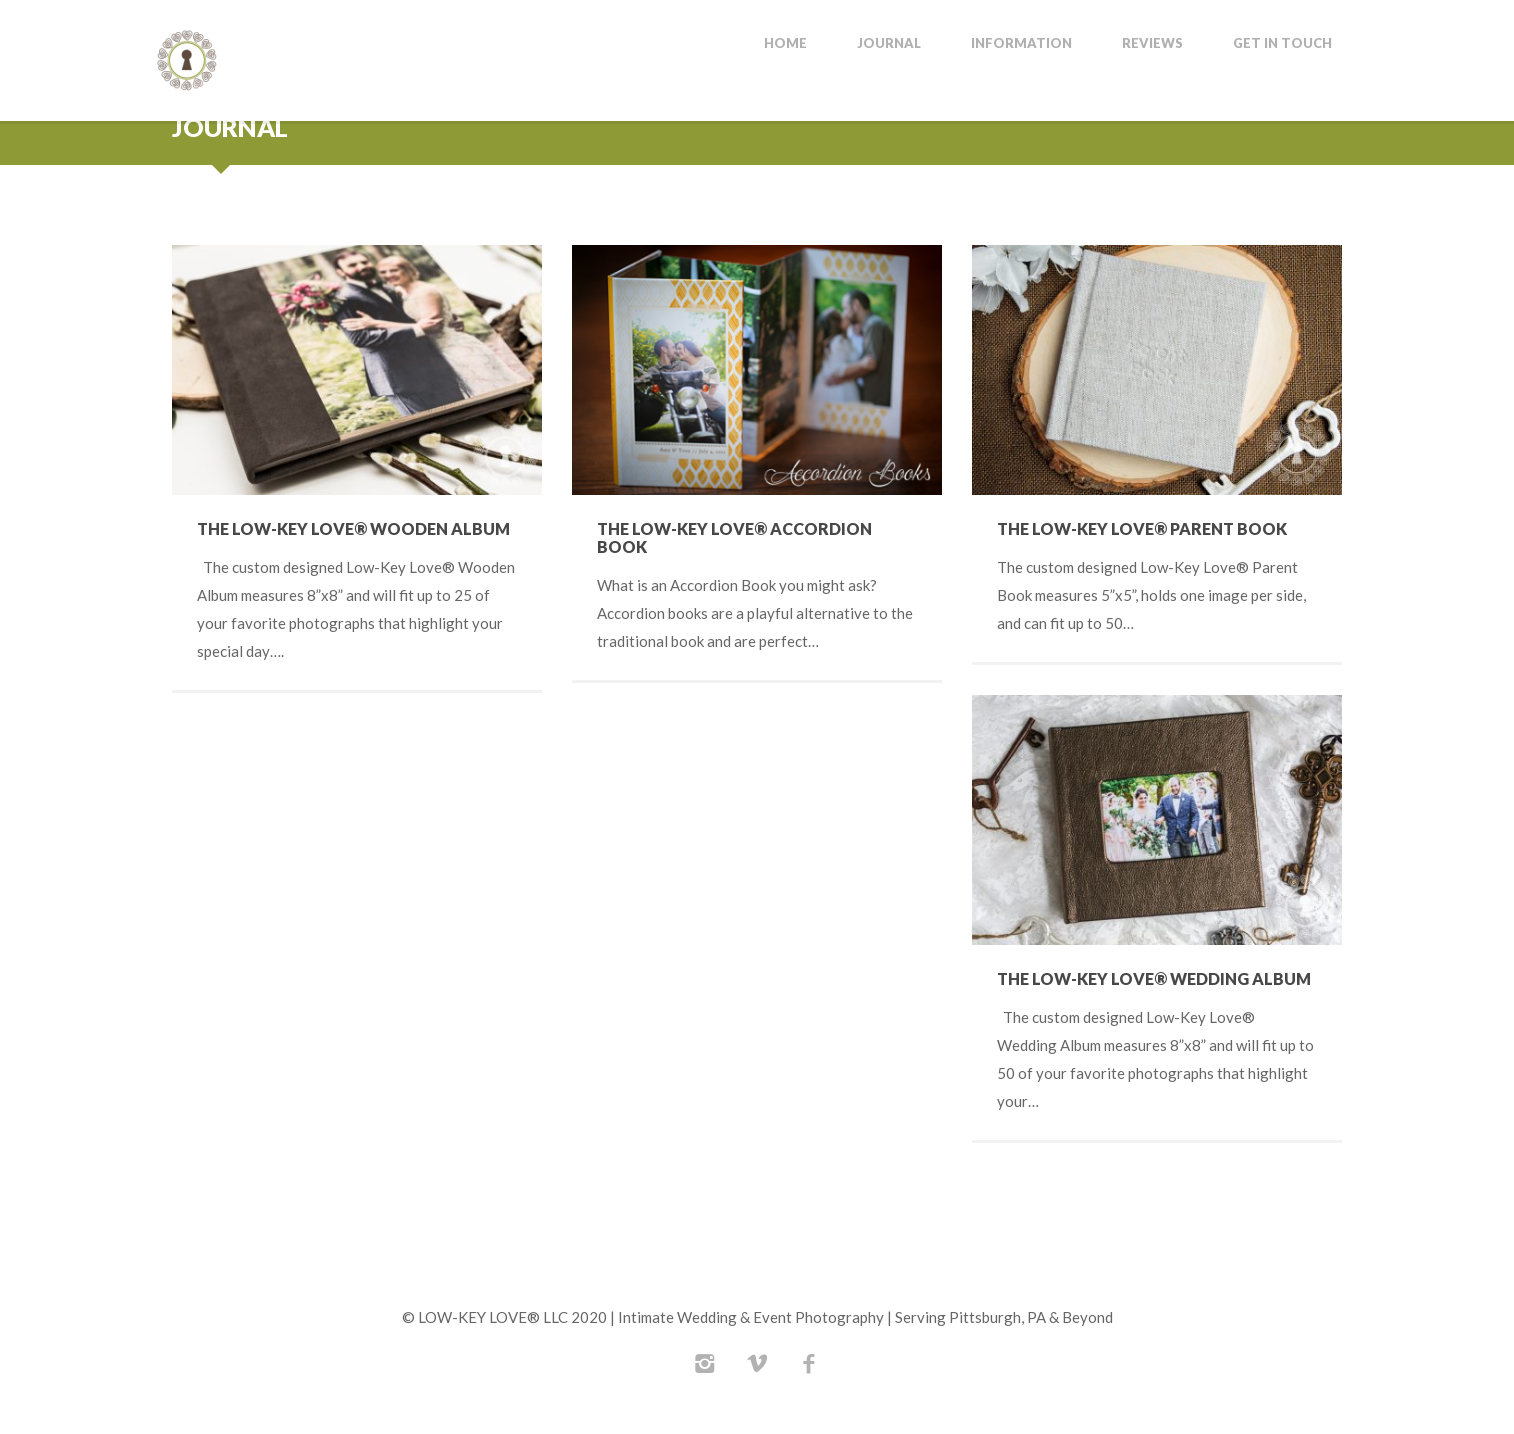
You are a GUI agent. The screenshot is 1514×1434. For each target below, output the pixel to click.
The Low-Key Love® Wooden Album (353, 528)
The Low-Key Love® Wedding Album (1154, 978)
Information (1021, 43)
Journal (889, 43)
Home (785, 43)
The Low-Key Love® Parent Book (1142, 528)
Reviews (1152, 43)
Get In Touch (1282, 43)
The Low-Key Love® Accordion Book (734, 537)
